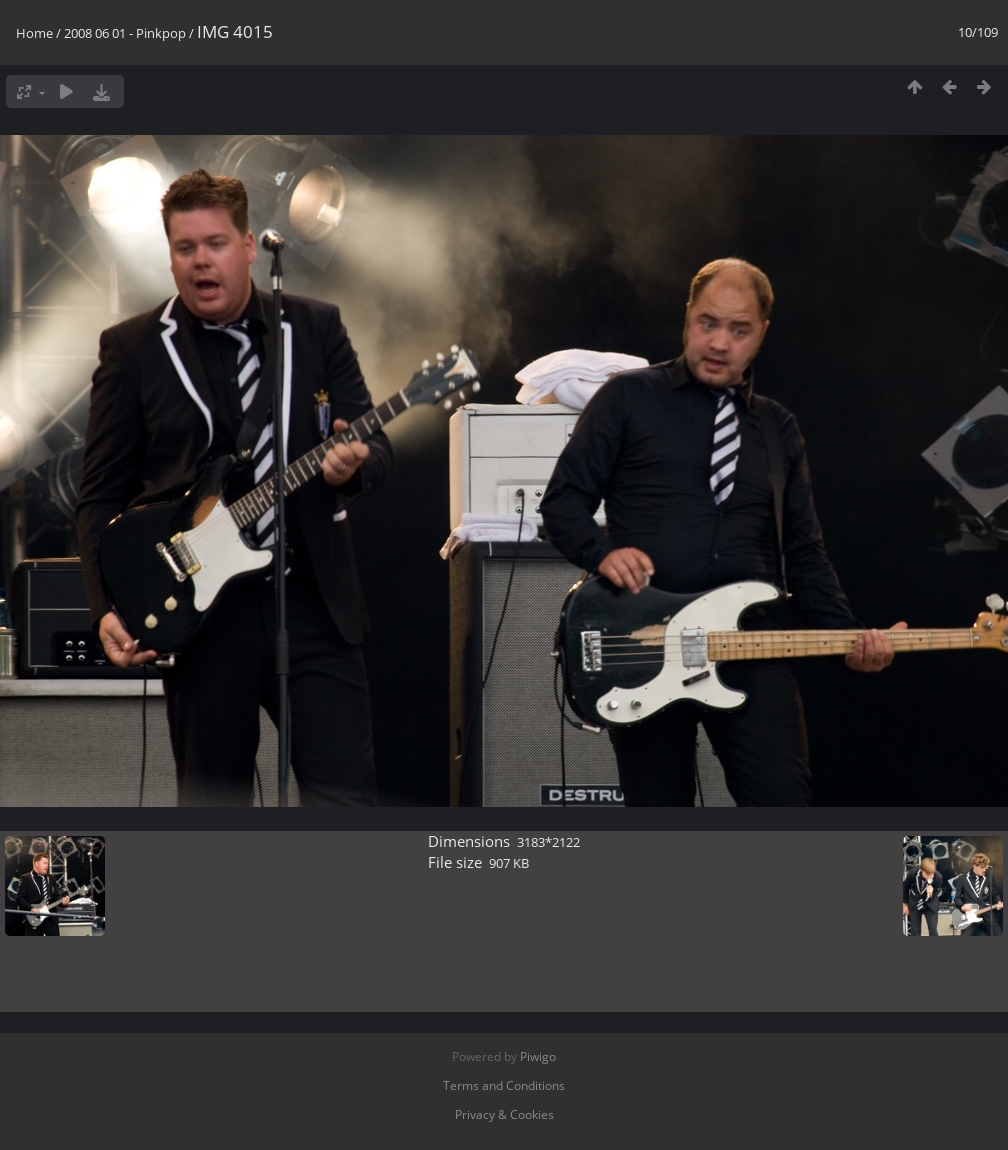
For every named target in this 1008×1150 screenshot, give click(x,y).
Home (34, 33)
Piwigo (538, 1056)
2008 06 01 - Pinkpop (125, 33)
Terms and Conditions (504, 1085)
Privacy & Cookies (504, 1114)
